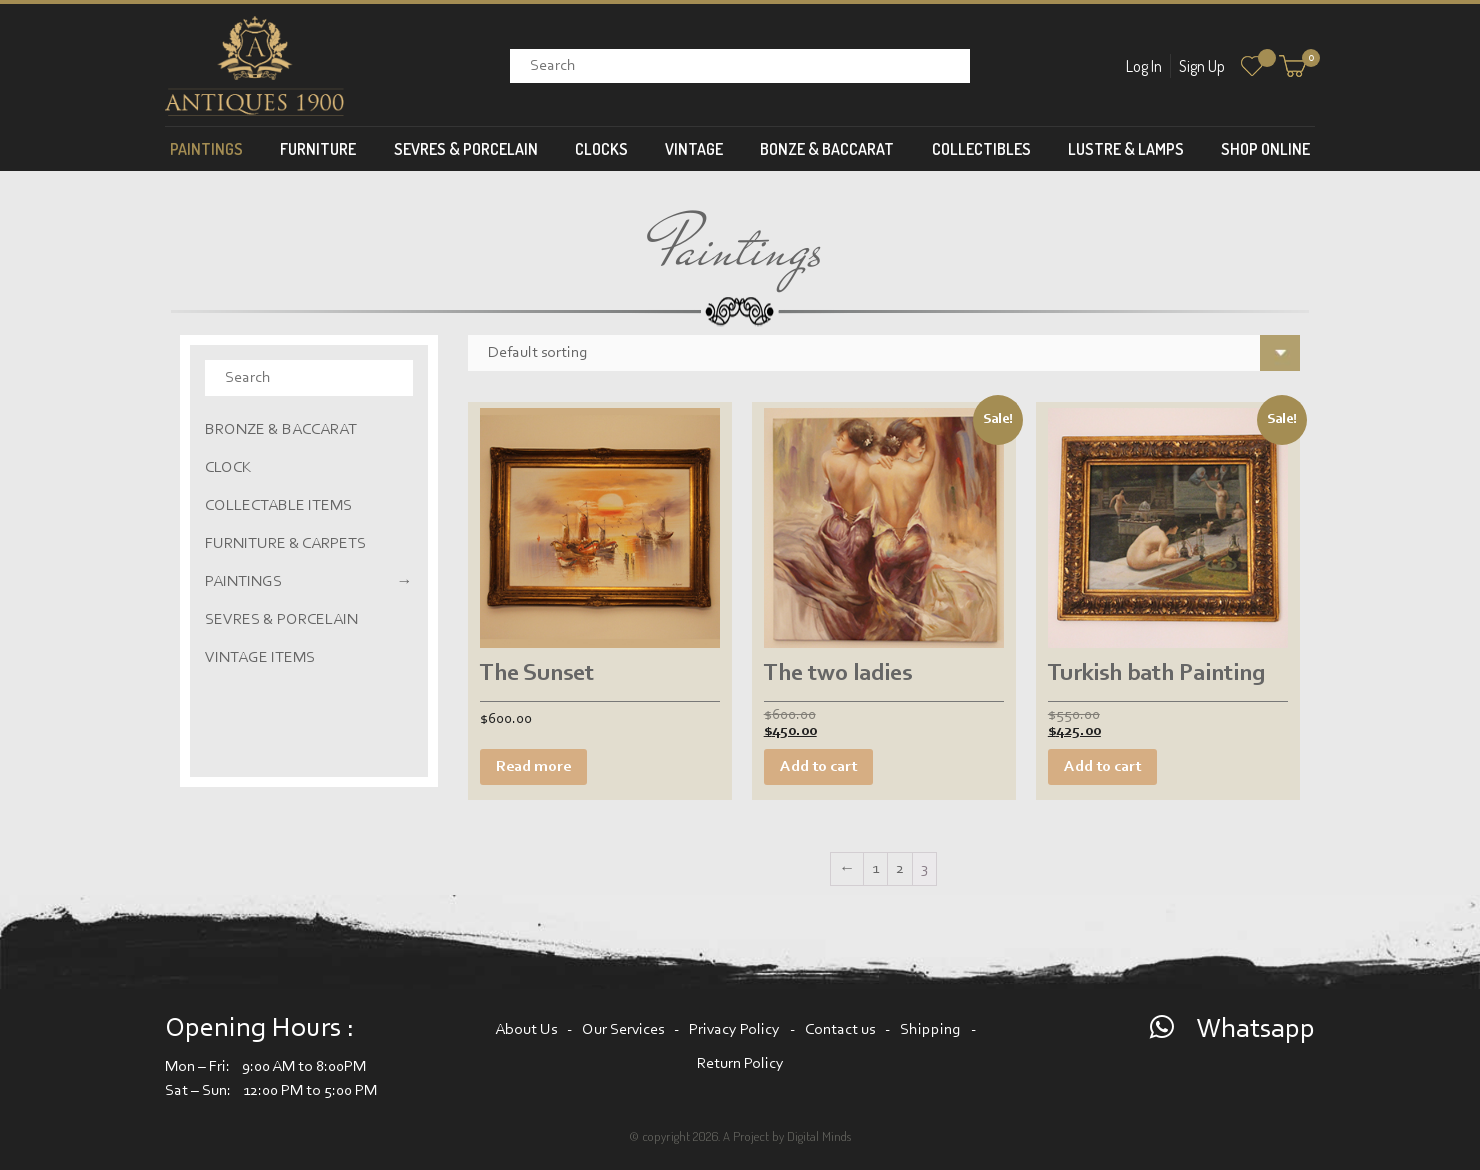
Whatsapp (1255, 1030)
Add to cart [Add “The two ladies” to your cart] (818, 767)
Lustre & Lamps (1126, 149)
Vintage (694, 149)
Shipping (930, 1030)
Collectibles (981, 149)
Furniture (318, 149)
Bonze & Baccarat (827, 149)
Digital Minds (819, 1136)
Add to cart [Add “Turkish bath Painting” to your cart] (1102, 767)
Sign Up (1202, 66)
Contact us (840, 1030)
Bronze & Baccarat (281, 430)
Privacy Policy (734, 1030)
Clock (228, 468)
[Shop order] (884, 353)
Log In (1144, 66)
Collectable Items (278, 506)
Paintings (206, 149)
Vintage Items (260, 658)
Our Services (623, 1030)
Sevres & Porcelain (466, 149)
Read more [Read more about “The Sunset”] (533, 767)
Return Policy (740, 1064)
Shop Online (1265, 149)
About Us (526, 1030)
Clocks (601, 149)
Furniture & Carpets (285, 544)
